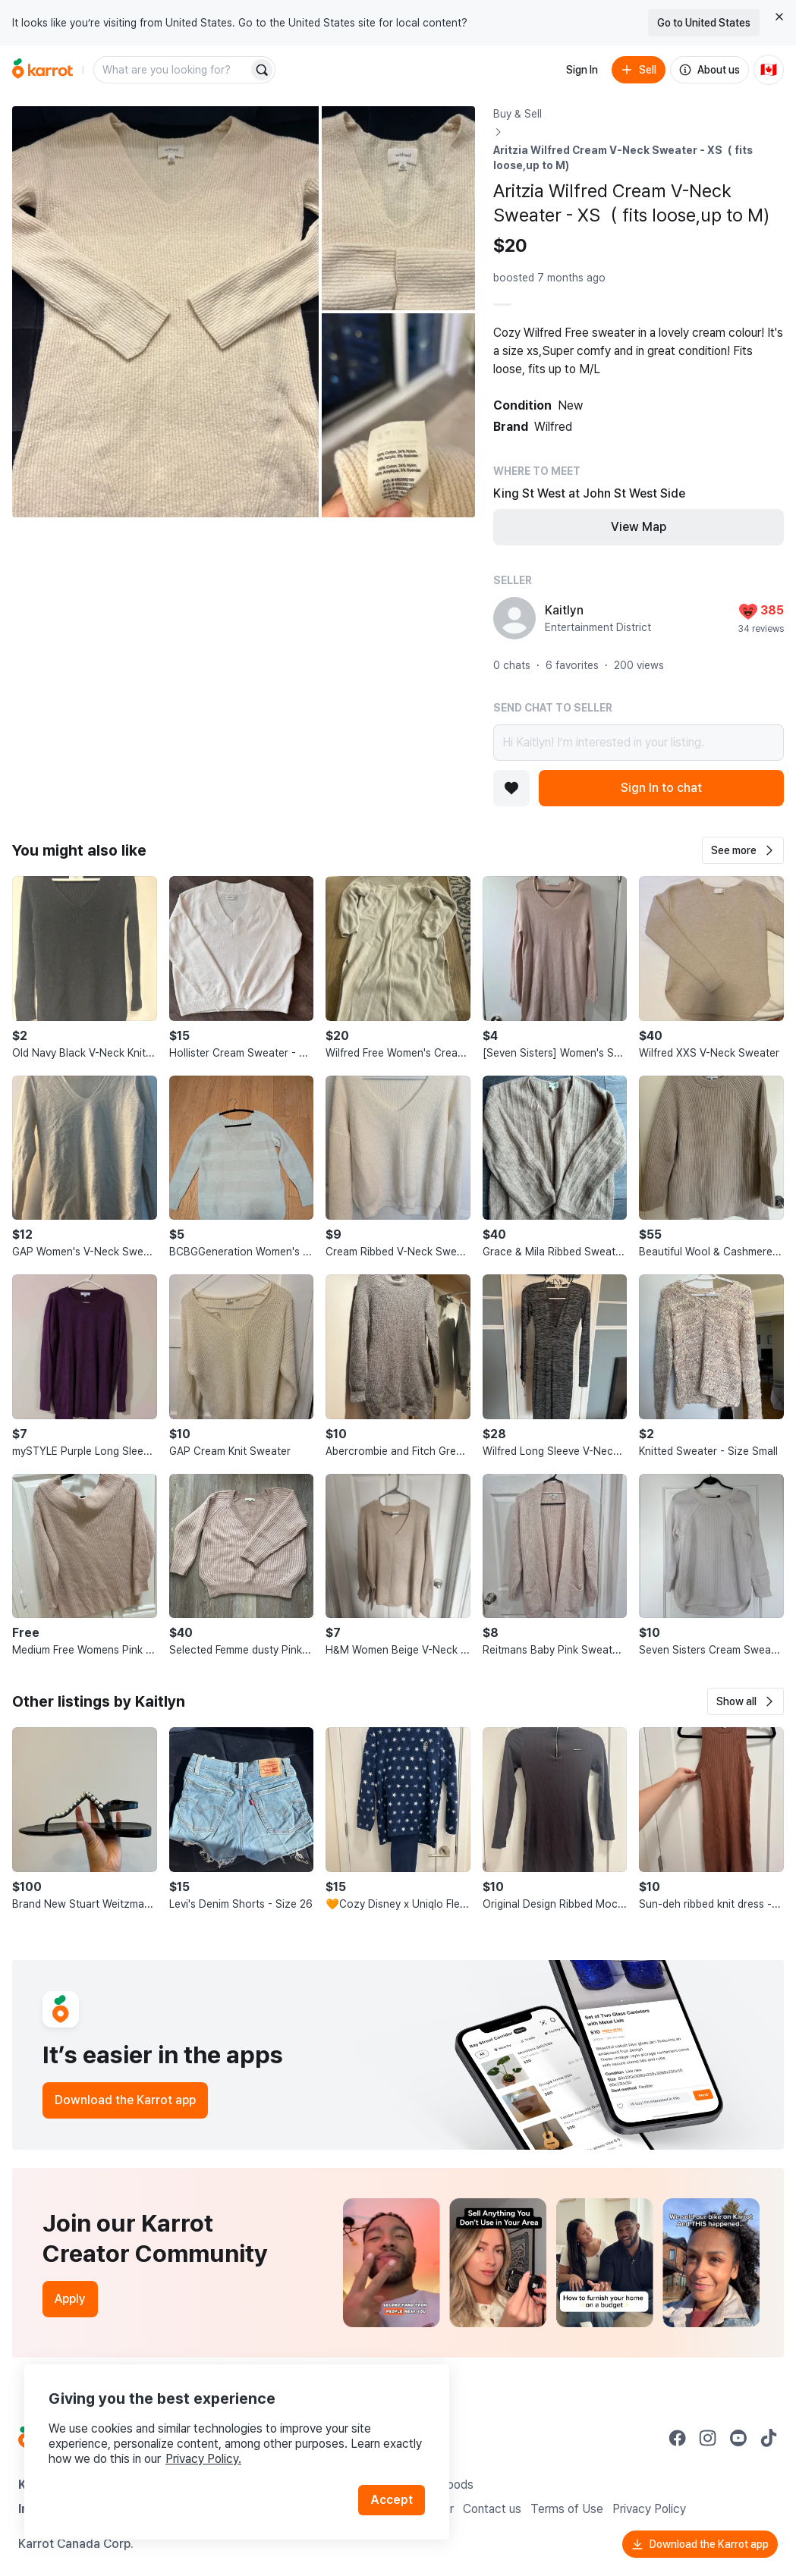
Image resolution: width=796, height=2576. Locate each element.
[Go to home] (42, 69)
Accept (391, 2500)
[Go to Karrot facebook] (678, 2438)
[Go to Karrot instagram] (708, 2438)
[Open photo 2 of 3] (398, 208)
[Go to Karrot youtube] (738, 2438)
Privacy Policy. (203, 2459)
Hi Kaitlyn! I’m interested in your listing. (638, 742)
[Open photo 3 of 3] (398, 415)
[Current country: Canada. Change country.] (769, 70)
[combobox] (172, 69)
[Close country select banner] (779, 16)
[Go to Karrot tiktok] (769, 2438)
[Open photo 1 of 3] (165, 311)
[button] (743, 850)
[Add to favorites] (511, 788)
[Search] (261, 69)
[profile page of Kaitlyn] (514, 618)
